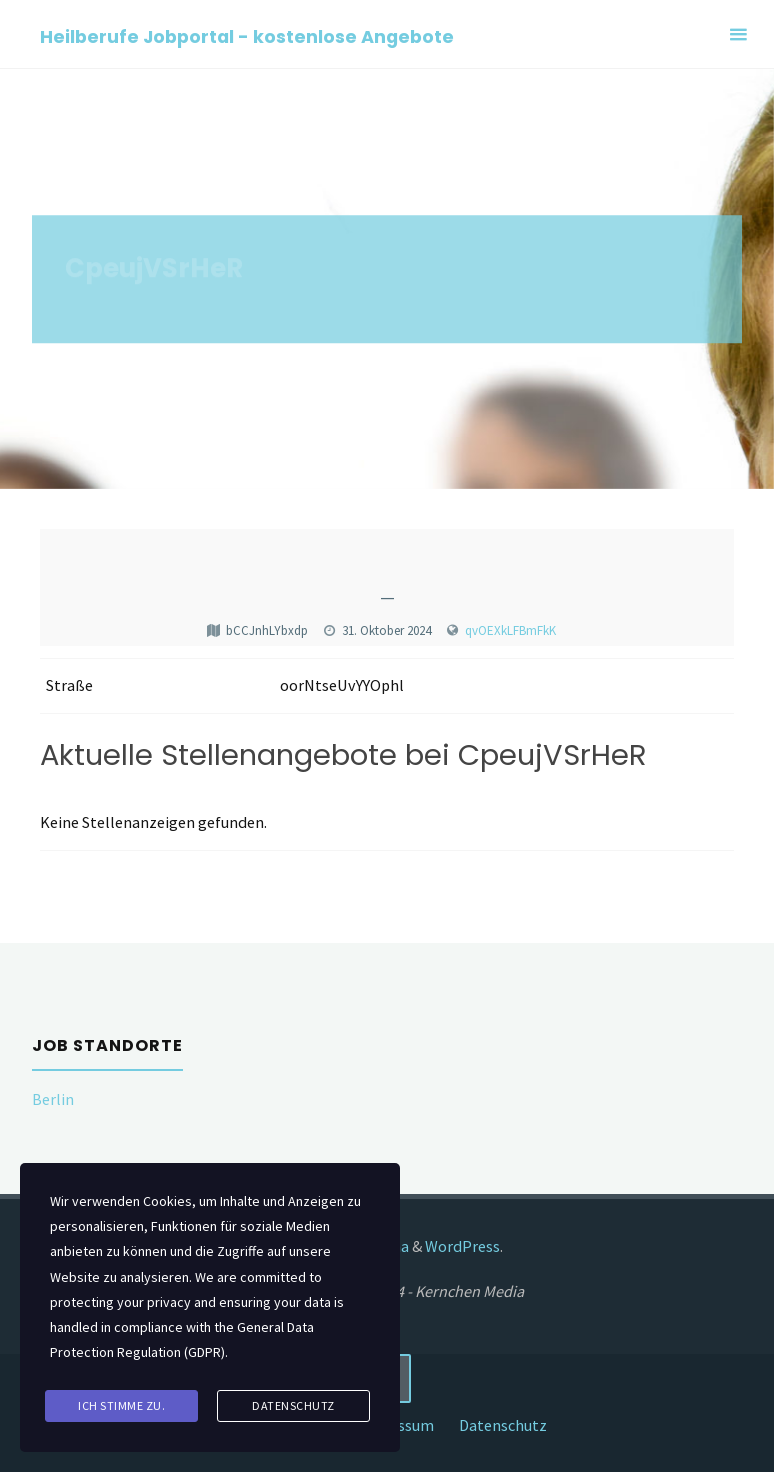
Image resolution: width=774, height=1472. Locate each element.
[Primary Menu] (738, 34)
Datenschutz (503, 1425)
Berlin (53, 1099)
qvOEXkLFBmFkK (510, 630)
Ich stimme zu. (121, 1405)
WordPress (462, 1246)
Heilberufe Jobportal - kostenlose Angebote (247, 35)
